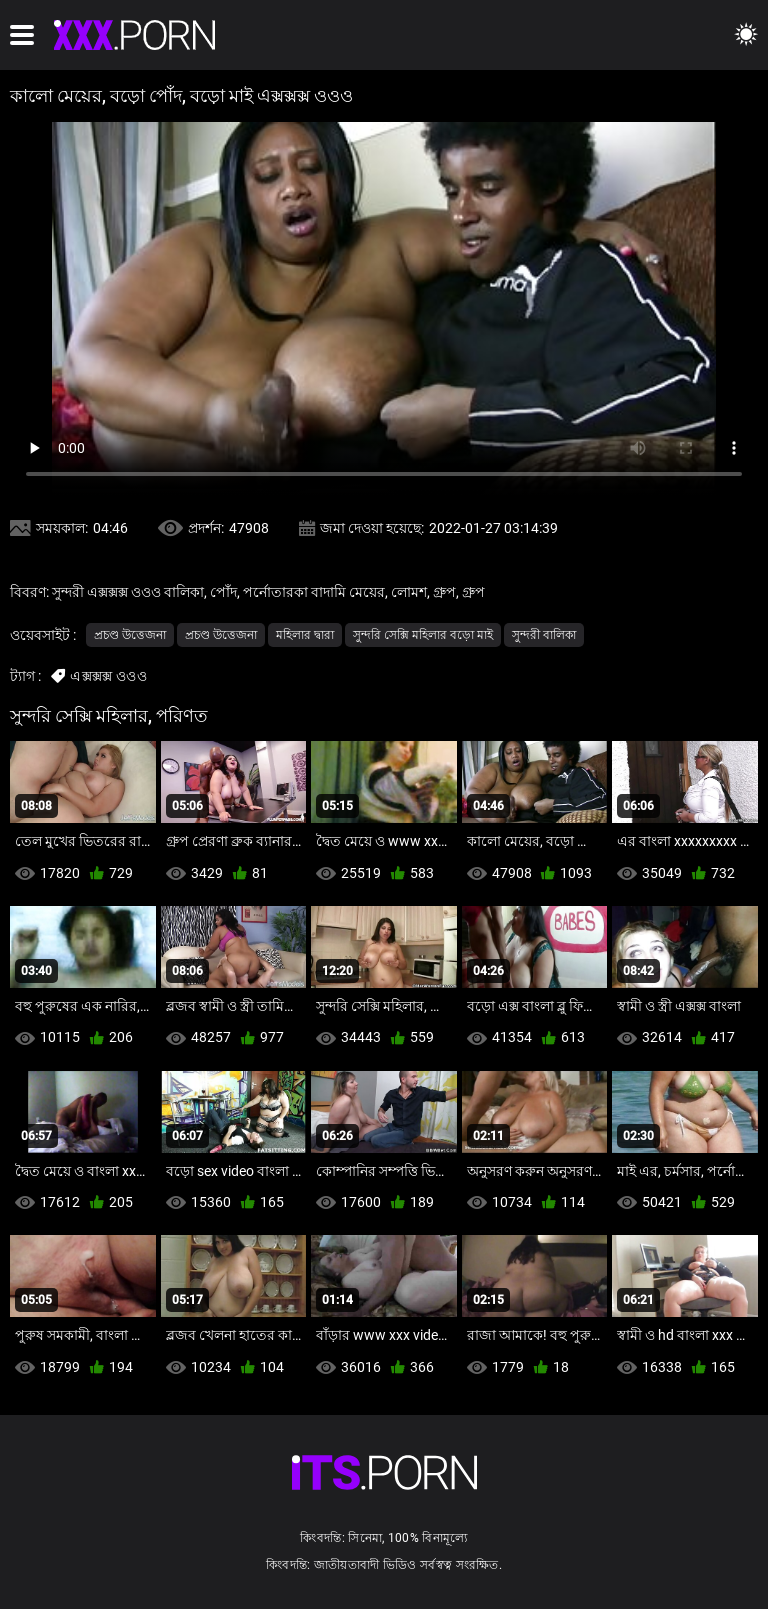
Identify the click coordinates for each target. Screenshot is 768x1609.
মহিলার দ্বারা (305, 635)
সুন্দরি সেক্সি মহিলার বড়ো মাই (423, 635)
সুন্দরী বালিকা (544, 635)
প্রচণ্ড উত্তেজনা (130, 635)
